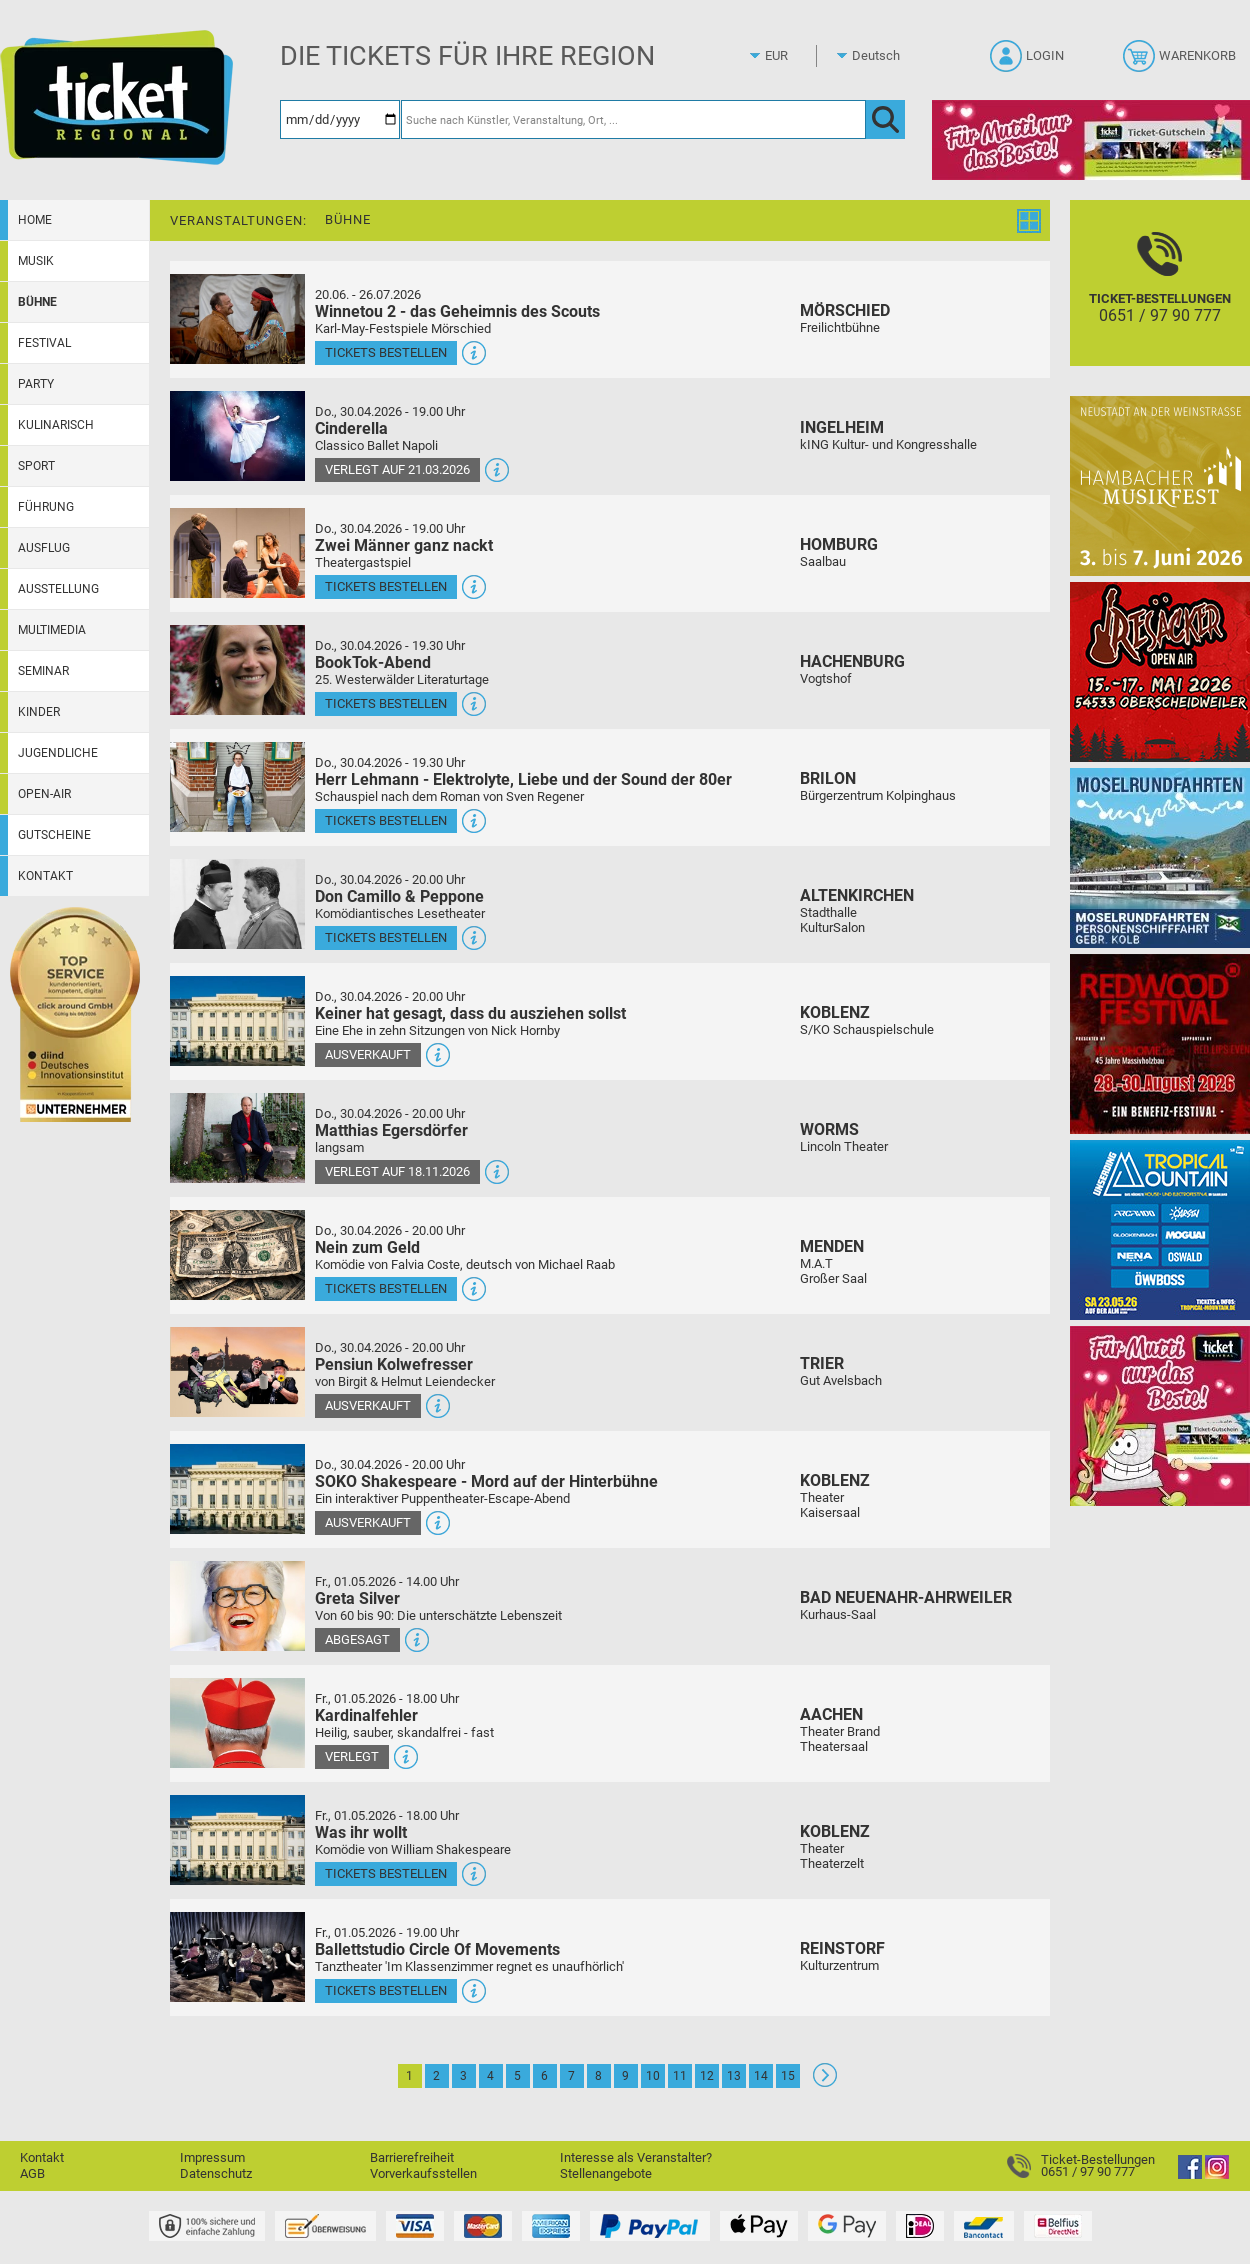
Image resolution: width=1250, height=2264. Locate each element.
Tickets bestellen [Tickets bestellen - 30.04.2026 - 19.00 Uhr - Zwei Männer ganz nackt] (386, 586)
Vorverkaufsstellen (423, 2173)
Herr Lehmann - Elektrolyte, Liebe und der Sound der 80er (523, 779)
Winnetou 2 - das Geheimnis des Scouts (457, 311)
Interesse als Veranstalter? (636, 2157)
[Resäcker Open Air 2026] (1160, 671)
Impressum (212, 2157)
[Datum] (340, 119)
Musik (36, 261)
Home (35, 220)
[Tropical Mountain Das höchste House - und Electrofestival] (1160, 1229)
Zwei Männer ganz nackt (404, 545)
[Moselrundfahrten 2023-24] (1160, 857)
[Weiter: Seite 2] (825, 2082)
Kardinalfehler (366, 1715)
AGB (32, 2173)
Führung (46, 507)
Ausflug (44, 548)
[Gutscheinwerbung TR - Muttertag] (1160, 1415)
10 (653, 2076)
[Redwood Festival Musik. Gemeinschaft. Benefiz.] (1160, 1043)
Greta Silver (357, 1598)
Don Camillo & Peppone (399, 896)
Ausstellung (58, 589)
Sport (36, 466)
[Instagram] (1217, 2174)
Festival (44, 343)
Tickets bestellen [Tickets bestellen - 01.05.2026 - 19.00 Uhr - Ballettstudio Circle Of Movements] (386, 1990)
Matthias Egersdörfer (391, 1130)
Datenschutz (216, 2173)
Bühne (37, 302)
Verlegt (352, 1756)
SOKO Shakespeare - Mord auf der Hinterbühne (486, 1481)
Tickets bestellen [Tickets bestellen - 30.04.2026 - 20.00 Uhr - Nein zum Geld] (386, 1288)
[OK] (885, 119)
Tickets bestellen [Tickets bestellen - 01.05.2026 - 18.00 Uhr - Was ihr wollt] (386, 1873)
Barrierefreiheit (412, 2157)
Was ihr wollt (361, 1832)
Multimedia (52, 630)
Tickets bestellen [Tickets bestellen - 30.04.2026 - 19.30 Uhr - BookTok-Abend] (386, 703)
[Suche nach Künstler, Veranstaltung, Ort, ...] (633, 119)
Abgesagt (357, 1639)
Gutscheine (54, 835)
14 (761, 2076)
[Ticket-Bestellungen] (1160, 300)
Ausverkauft (368, 1054)
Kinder (39, 712)
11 (680, 2076)
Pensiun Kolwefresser (394, 1364)
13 (734, 2076)
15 (788, 2076)
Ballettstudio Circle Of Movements (437, 1949)
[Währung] (795, 56)
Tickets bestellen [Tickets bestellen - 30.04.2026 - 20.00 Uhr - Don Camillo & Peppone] (386, 937)
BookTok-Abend (373, 662)
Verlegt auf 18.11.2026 (397, 1171)
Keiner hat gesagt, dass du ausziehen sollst (470, 1013)
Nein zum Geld (367, 1247)
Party (36, 384)
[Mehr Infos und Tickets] (237, 318)
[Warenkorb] (1181, 62)
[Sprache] (882, 56)
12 (707, 2076)
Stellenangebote (606, 2173)
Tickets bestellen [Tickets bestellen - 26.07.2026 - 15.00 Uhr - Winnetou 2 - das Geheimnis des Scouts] (386, 352)
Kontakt (45, 876)
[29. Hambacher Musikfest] (1160, 485)
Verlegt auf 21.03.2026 (397, 469)
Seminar (43, 671)
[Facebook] (1190, 2174)
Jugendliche (58, 753)
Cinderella (351, 428)
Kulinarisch (56, 425)
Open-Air (44, 794)
